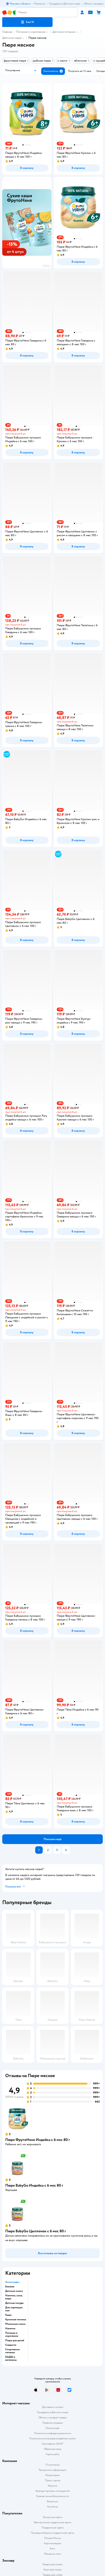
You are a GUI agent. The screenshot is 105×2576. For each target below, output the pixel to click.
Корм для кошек (52, 2569)
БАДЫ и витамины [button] (11, 2358)
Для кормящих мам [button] (14, 2309)
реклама (46, 266)
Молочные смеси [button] (15, 2324)
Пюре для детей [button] (14, 2340)
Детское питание (63, 32)
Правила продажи (52, 2422)
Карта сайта (52, 2454)
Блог (52, 2548)
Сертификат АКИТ (52, 2443)
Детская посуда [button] (14, 2303)
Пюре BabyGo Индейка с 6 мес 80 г (34, 2185)
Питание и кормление (30, 32)
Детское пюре (11, 38)
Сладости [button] (10, 2344)
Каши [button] (8, 2315)
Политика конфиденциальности (52, 2433)
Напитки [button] (10, 2328)
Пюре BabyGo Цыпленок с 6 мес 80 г (35, 2231)
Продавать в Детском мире (52, 2412)
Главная (7, 32)
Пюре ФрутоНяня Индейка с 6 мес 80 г (37, 2139)
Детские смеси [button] (14, 2291)
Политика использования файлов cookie (52, 2438)
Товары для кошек (52, 2564)
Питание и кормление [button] (11, 2334)
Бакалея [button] (9, 2286)
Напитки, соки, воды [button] (14, 2297)
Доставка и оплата (52, 2407)
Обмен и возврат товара (52, 2417)
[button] (27, 22)
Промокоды (52, 2428)
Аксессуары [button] (12, 2282)
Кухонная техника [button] (15, 2319)
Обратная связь (52, 2449)
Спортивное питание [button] (12, 2351)
